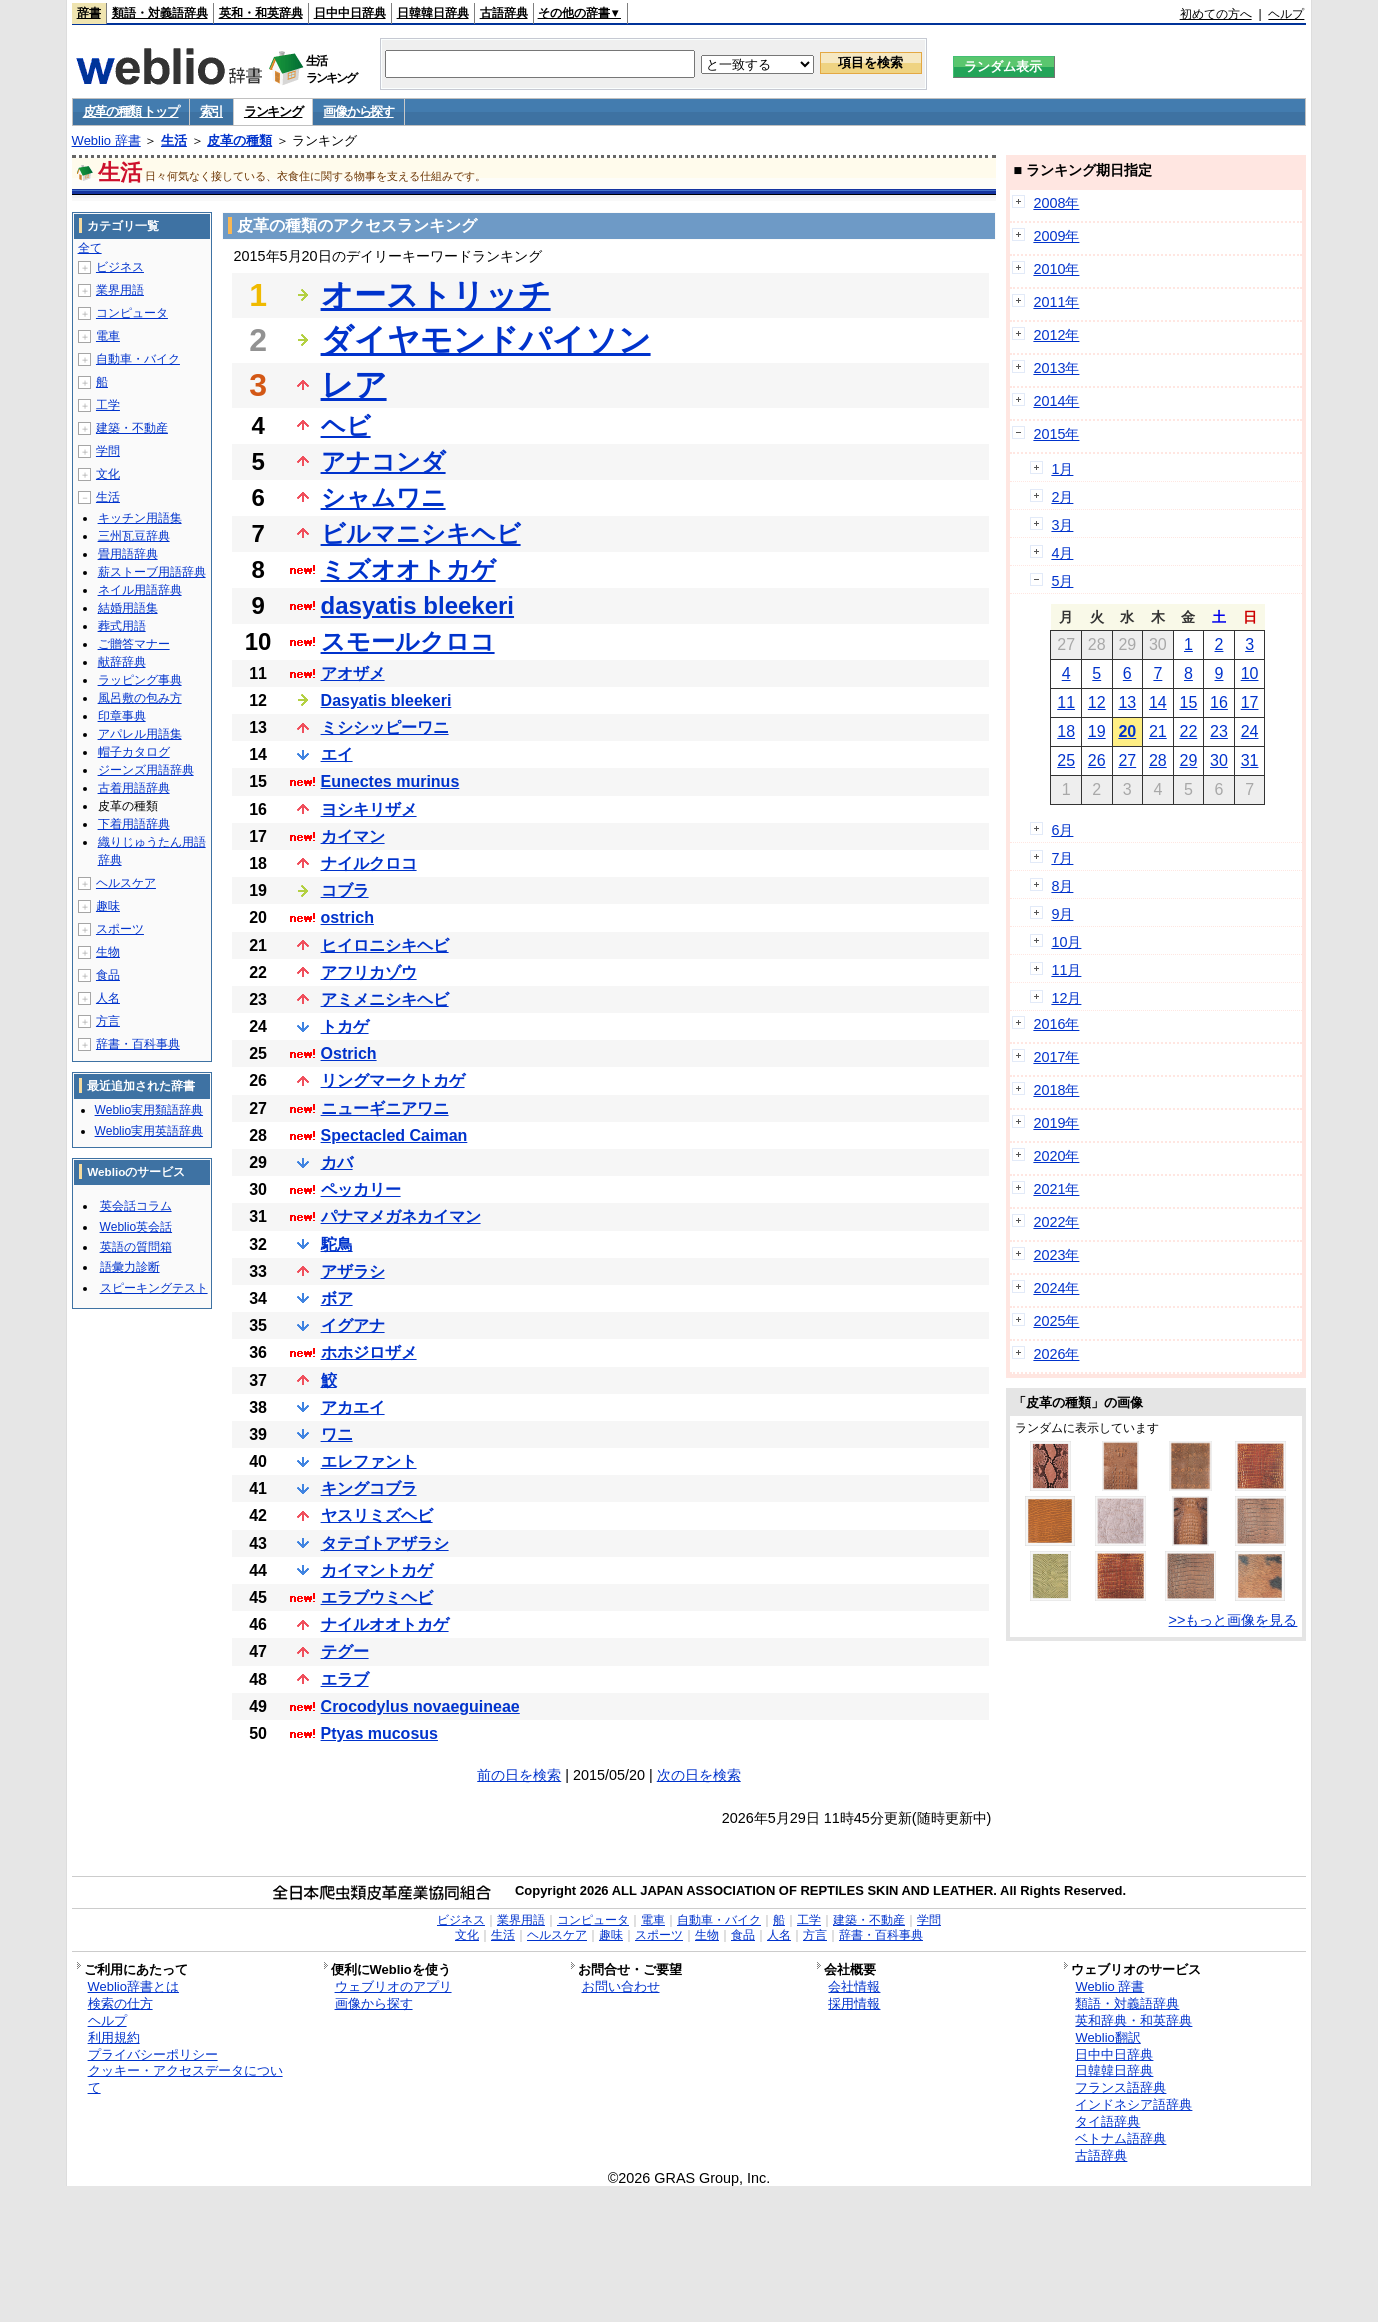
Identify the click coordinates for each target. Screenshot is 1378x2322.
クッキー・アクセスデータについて (185, 2079)
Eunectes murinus (390, 781)
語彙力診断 (130, 1267)
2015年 (1056, 434)
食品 (108, 975)
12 (1097, 702)
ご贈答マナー (134, 644)
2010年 (1056, 269)
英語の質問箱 (136, 1247)
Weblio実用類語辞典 (149, 1110)
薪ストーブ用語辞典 (152, 572)
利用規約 (114, 2037)
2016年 (1056, 1024)
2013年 (1056, 368)
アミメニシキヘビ (385, 999)
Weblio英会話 (136, 1227)
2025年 (1056, 1321)
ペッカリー (361, 1189)
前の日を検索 (519, 1775)
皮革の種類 (239, 140)
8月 (1062, 886)
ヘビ (346, 425)
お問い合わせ (621, 1986)
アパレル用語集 (140, 734)
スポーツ (120, 929)
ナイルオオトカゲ (385, 1624)
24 (1250, 731)
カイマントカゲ (377, 1570)
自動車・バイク (138, 359)
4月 (1062, 553)
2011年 (1056, 302)
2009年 (1056, 236)
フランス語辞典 (1120, 2087)
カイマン (353, 836)
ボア (337, 1298)
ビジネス (120, 267)
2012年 (1056, 335)
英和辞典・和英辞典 (1133, 2020)
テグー (345, 1651)
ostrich (347, 917)
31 (1250, 760)
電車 (108, 336)
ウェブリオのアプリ (393, 1986)
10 (1250, 673)
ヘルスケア (126, 883)
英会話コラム (136, 1206)
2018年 (1056, 1090)
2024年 (1056, 1288)
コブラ (345, 890)
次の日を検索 (699, 1775)
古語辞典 (504, 13)
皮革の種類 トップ (131, 111)
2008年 (1056, 203)
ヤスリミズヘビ (377, 1515)
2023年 (1056, 1255)
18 (1066, 731)
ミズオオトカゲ (408, 569)
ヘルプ (1286, 14)
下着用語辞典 (134, 824)
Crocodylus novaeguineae (420, 1706)
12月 (1066, 998)
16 (1219, 702)
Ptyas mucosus (379, 1733)
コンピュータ (132, 313)
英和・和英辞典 (261, 13)
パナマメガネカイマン (401, 1216)
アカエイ (353, 1407)
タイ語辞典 (1107, 2121)
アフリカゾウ (369, 972)
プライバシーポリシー (153, 2054)
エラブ (345, 1679)
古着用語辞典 (134, 788)
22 (1189, 731)
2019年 (1056, 1123)
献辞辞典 (122, 662)
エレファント (369, 1461)
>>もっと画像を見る (1233, 1620)
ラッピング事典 (140, 680)
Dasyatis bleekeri (386, 700)
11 (1066, 702)
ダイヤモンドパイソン (486, 340)
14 (1158, 702)
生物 (108, 952)
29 (1189, 760)
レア (354, 385)
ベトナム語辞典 (1120, 2138)
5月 (1062, 581)
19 (1097, 731)
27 (1127, 760)
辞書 (89, 13)
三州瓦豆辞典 (134, 536)
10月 (1066, 942)
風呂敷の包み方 (140, 698)
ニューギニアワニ (385, 1108)
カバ (337, 1162)
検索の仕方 (120, 2003)
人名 (108, 998)
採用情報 (854, 2003)
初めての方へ (1216, 14)
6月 (1062, 830)
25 (1066, 760)
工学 (108, 405)
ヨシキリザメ (369, 809)
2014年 (1056, 401)
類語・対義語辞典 (160, 13)
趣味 (108, 906)
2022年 (1056, 1222)
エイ (337, 754)
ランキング (273, 111)
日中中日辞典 (350, 13)
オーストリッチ (436, 295)
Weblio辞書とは (133, 1986)
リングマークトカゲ (393, 1080)
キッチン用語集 (140, 518)
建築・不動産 (132, 428)
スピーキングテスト (154, 1288)
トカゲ (345, 1026)
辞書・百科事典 (138, 1044)
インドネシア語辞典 (1133, 2104)
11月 (1066, 970)
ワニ (337, 1434)
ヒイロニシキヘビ (385, 945)
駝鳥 (337, 1244)
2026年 (1056, 1354)
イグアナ (353, 1325)
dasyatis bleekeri (417, 605)
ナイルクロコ (369, 863)
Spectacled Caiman (394, 1135)
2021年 (1056, 1189)
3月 (1062, 525)
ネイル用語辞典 (140, 590)
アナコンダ (383, 461)
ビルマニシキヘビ (421, 533)
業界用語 (120, 290)
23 (1219, 731)
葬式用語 (122, 626)
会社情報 (854, 1986)
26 (1097, 760)
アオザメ (353, 673)
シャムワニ (383, 497)
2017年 (1056, 1057)
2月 (1062, 497)
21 (1158, 731)
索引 (211, 111)
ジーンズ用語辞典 (146, 770)
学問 (108, 451)
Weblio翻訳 (1107, 2037)
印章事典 (122, 716)
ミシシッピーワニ (385, 727)
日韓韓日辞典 (433, 13)
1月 (1062, 469)
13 (1127, 702)
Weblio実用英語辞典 (149, 1131)
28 (1158, 760)
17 (1250, 702)
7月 (1062, 858)
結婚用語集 (128, 608)
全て (90, 248)
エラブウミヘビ (377, 1597)
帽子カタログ (134, 752)
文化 (108, 474)
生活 (174, 140)
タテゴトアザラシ (385, 1543)
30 (1219, 760)
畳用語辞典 (128, 554)
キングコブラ (369, 1488)
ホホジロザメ (369, 1352)
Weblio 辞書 (106, 140)
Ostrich (349, 1053)
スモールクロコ (408, 641)
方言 (108, 1021)
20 (1127, 731)
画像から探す (358, 111)
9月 (1062, 914)
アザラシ (353, 1271)
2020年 (1056, 1156)
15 (1189, 702)
